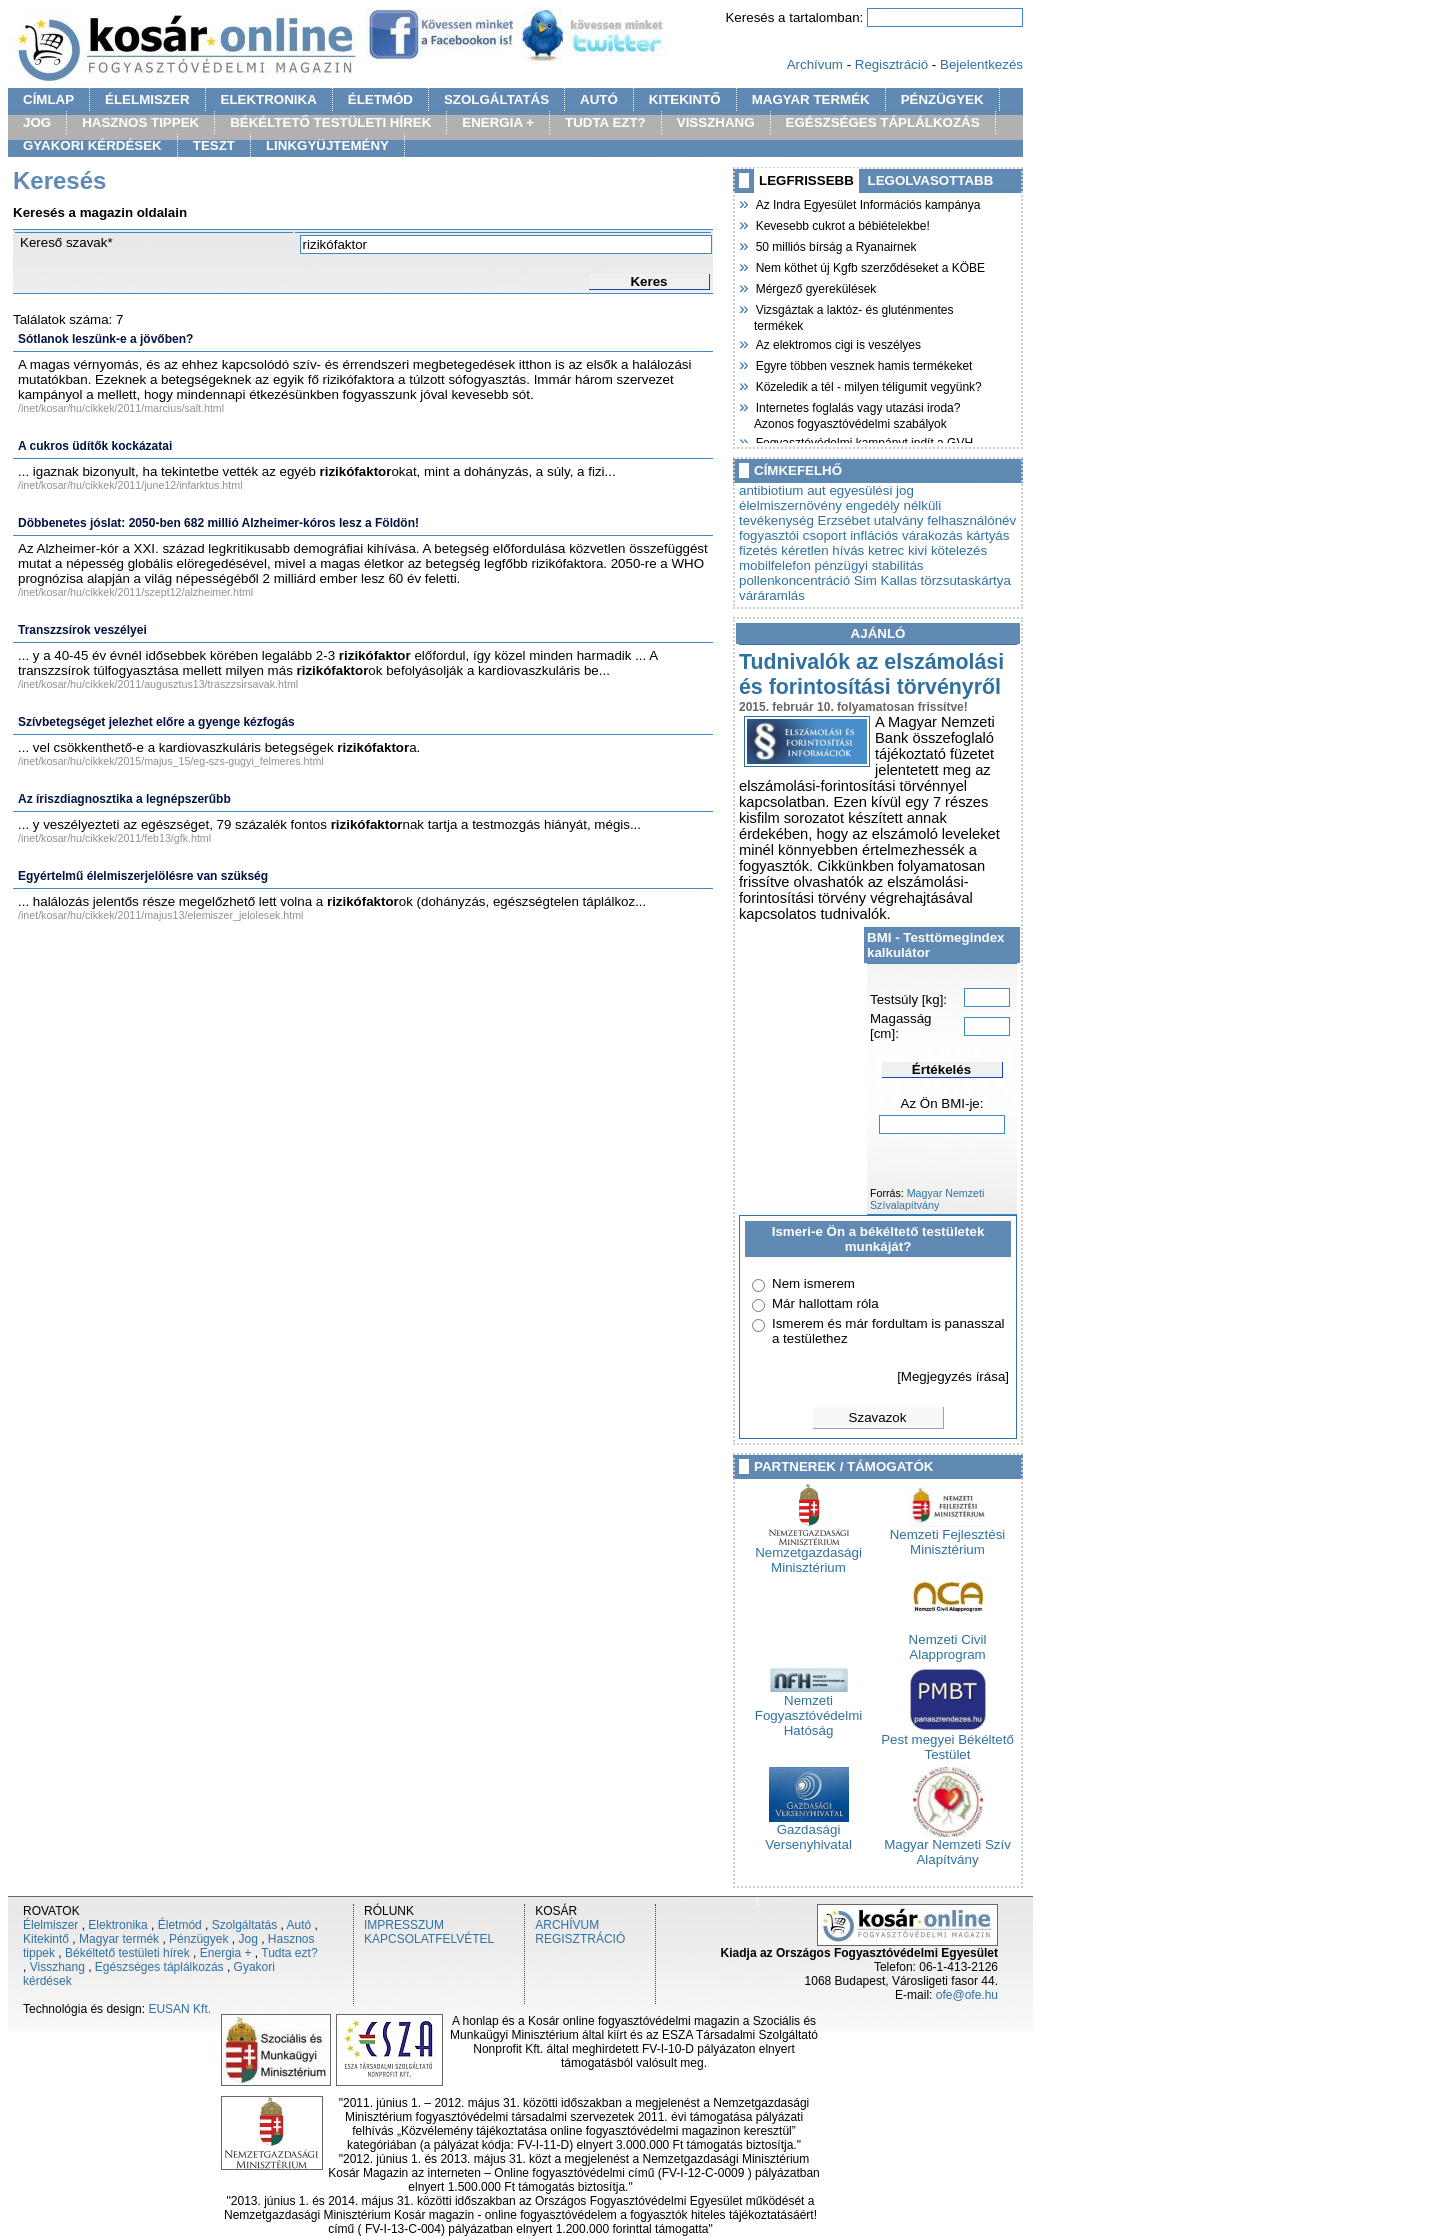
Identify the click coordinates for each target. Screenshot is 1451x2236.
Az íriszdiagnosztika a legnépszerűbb (124, 799)
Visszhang (57, 1967)
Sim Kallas (885, 580)
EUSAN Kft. (179, 2009)
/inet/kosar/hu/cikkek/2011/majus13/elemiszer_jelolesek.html (161, 915)
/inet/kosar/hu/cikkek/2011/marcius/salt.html (121, 408)
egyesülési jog (871, 490)
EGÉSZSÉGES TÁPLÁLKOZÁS (883, 122)
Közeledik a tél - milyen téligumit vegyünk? (868, 385)
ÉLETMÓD (380, 99)
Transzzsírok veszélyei (82, 630)
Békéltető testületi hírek (127, 1953)
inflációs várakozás (906, 535)
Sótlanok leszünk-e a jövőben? (105, 339)
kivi (917, 550)
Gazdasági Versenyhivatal (808, 1831)
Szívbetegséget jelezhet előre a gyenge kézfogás (156, 722)
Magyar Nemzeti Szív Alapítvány (947, 1846)
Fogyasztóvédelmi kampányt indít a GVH (863, 441)
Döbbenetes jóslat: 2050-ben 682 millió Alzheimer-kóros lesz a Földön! (218, 523)
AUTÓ (599, 99)
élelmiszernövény (790, 505)
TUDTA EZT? (605, 122)
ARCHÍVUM (567, 1925)
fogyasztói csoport (792, 535)
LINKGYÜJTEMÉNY (327, 145)
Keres (648, 281)
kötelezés (959, 550)
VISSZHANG (716, 122)
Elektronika (117, 1925)
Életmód (180, 1925)
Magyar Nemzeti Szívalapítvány (927, 1199)
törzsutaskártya (966, 580)
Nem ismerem (813, 1283)
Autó (299, 1925)
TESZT (214, 145)
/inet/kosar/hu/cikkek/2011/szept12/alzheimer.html (135, 592)
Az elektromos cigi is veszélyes (837, 343)
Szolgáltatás (244, 1925)
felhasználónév (971, 520)
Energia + (226, 1953)
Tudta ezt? (289, 1953)
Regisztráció (891, 64)
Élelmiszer (50, 1925)
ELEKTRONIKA (269, 99)
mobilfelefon (775, 565)
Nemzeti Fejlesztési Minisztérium (948, 1536)
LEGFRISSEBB (806, 180)
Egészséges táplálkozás (159, 1967)
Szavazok (878, 1417)
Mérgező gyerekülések (815, 287)
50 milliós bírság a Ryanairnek (835, 245)
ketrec (886, 550)
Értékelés (941, 1069)
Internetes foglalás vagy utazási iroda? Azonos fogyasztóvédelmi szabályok (857, 413)
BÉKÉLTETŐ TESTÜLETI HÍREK (330, 122)
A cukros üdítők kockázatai (95, 446)
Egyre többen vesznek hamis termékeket (863, 364)
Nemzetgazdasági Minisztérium (808, 1554)
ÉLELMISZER (147, 99)
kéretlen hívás (822, 550)
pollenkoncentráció (794, 580)
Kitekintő (46, 1939)
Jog (247, 1939)
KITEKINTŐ (685, 99)
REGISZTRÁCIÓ (580, 1939)
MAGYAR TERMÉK (811, 99)
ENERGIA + (498, 122)
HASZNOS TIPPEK (140, 122)
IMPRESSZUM (404, 1925)
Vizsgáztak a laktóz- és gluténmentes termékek (854, 315)
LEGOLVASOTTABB (931, 180)
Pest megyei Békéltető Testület (947, 1741)
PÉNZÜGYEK (942, 99)
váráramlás (772, 595)
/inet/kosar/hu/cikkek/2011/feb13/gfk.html (114, 838)
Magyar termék (119, 1939)
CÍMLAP (48, 99)
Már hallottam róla (825, 1303)
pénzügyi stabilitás (869, 565)
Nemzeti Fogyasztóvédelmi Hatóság (808, 1709)
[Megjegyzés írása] (953, 1376)
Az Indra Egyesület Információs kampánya (867, 203)
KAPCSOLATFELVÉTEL (429, 1939)
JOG (37, 122)
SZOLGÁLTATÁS (496, 99)
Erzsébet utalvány (871, 520)
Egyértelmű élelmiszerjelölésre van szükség (143, 876)
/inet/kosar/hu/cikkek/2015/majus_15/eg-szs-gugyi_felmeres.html (171, 761)
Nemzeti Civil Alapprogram (948, 1641)
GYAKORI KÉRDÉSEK (92, 145)
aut (816, 490)
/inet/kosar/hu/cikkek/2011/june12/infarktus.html (130, 485)
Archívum (815, 64)
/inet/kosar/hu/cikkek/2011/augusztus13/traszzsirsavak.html (158, 684)
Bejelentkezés (981, 64)
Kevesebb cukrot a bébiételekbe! (842, 224)
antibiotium (771, 490)
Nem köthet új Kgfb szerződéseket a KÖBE (869, 266)
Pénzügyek (198, 1939)
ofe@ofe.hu (967, 1995)
